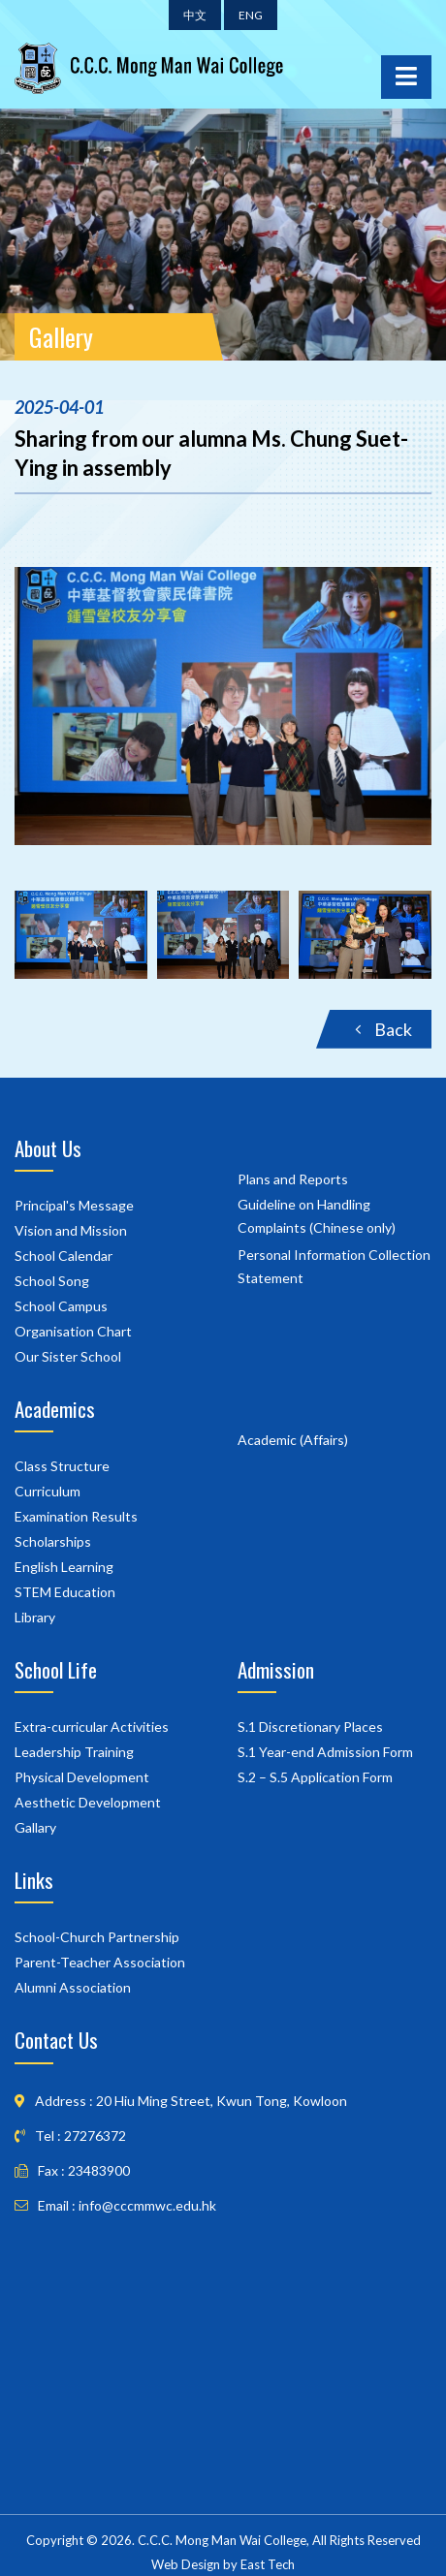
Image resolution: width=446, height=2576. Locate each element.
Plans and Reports (293, 1179)
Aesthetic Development (88, 1802)
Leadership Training (74, 1752)
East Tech (267, 2564)
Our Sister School (68, 1356)
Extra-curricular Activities (92, 1726)
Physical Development (82, 1777)
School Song (52, 1280)
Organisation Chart (73, 1331)
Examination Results (76, 1516)
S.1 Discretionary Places (310, 1726)
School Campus (61, 1306)
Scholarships (53, 1541)
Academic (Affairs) (293, 1439)
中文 (195, 15)
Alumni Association (73, 1987)
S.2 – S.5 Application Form (315, 1777)
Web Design (185, 2564)
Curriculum (47, 1491)
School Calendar (63, 1255)
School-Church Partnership (97, 1937)
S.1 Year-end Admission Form (325, 1752)
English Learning (64, 1566)
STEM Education (65, 1592)
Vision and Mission (71, 1230)
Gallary (35, 1827)
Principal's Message (74, 1205)
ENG (251, 15)
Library (35, 1617)
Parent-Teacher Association (100, 1962)
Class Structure (62, 1466)
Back (383, 1029)
